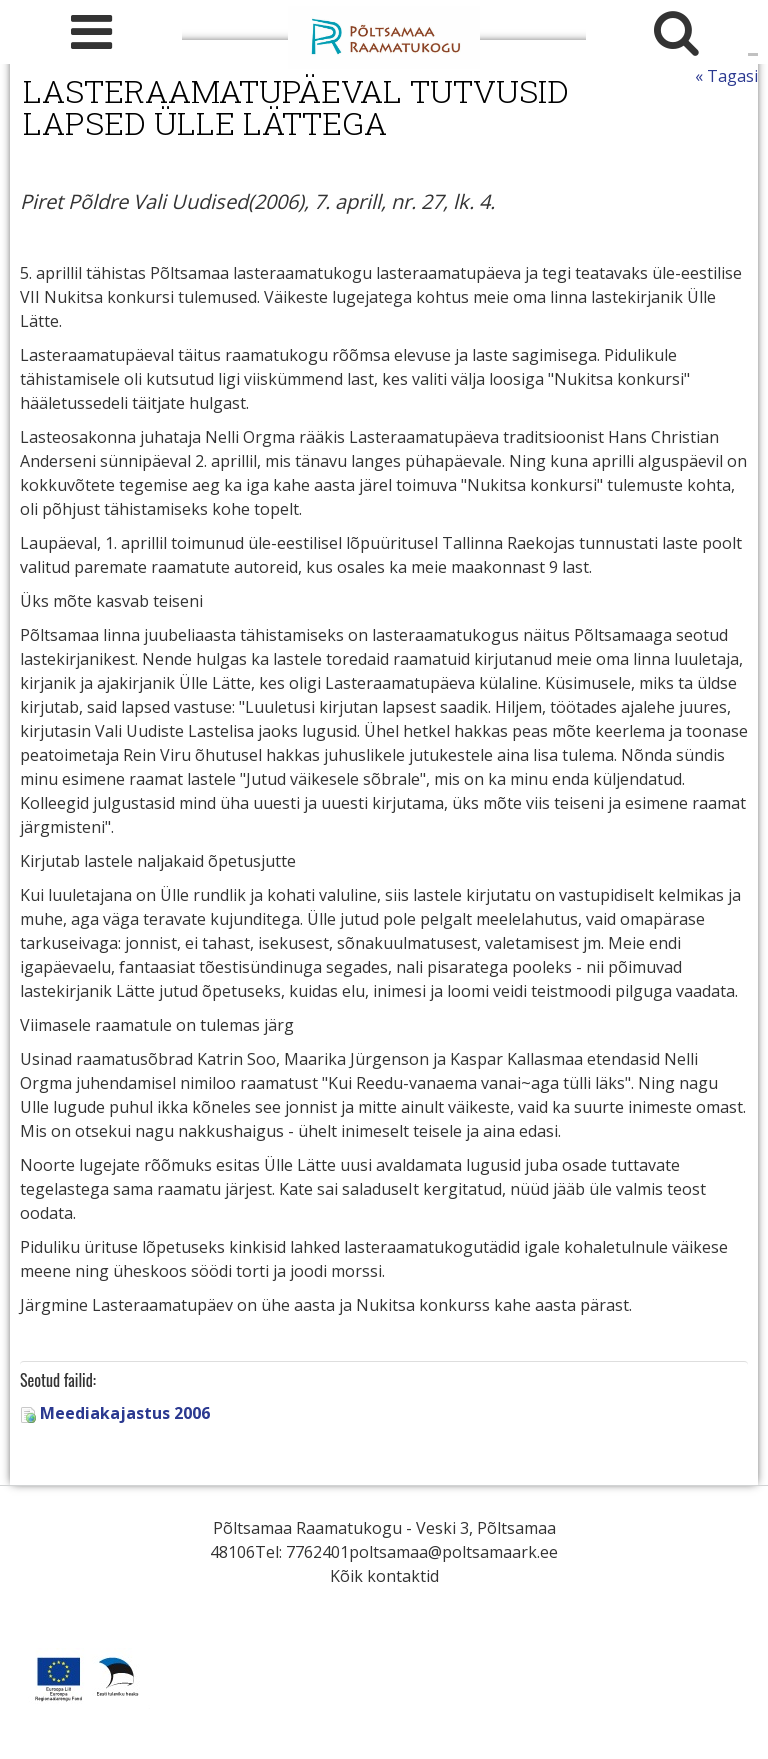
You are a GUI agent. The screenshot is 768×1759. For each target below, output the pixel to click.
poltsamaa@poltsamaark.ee (453, 1552)
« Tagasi (726, 76)
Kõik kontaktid (384, 1576)
